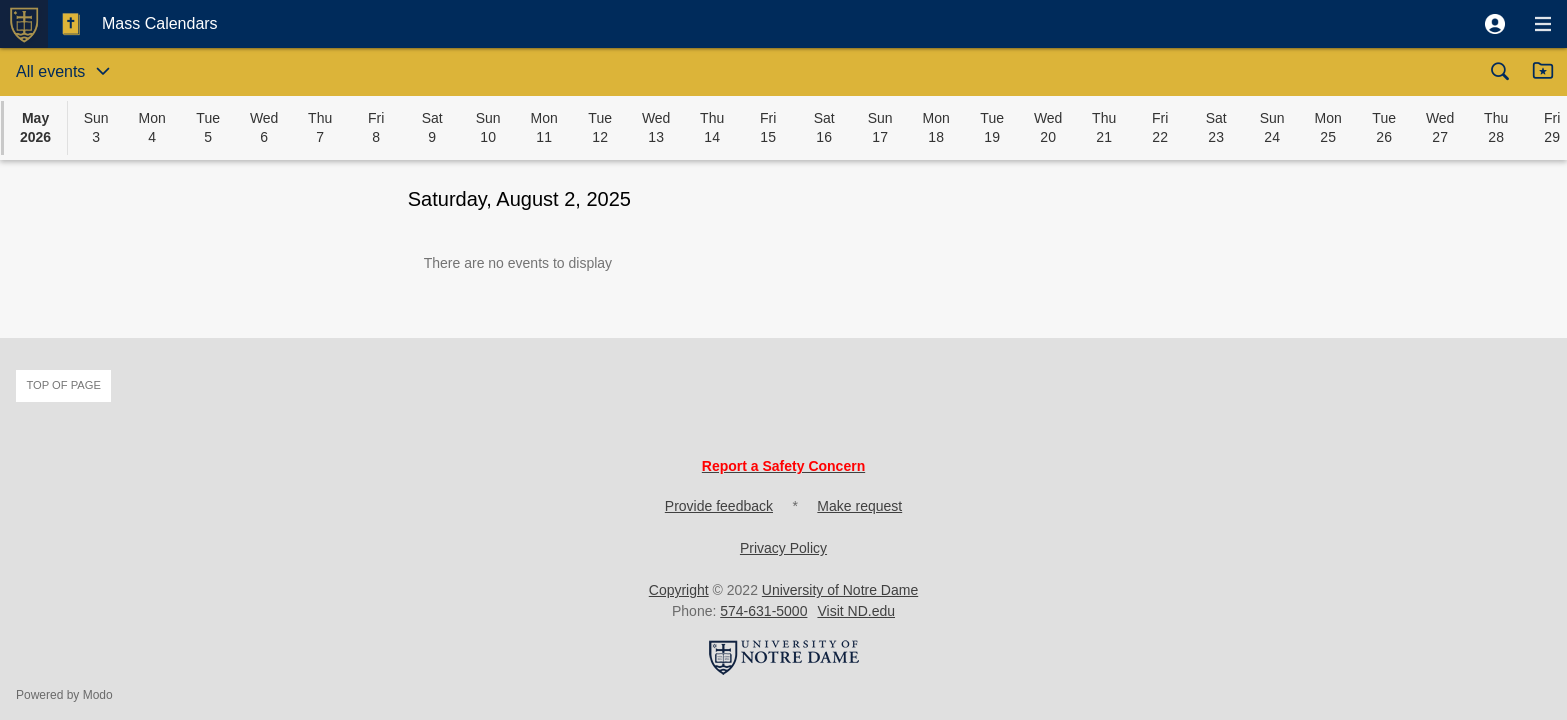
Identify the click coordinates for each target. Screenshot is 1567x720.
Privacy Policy (783, 548)
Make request (859, 506)
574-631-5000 (763, 611)
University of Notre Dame (840, 590)
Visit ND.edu (856, 611)
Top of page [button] (63, 385)
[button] (1495, 24)
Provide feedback (719, 506)
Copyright (679, 590)
